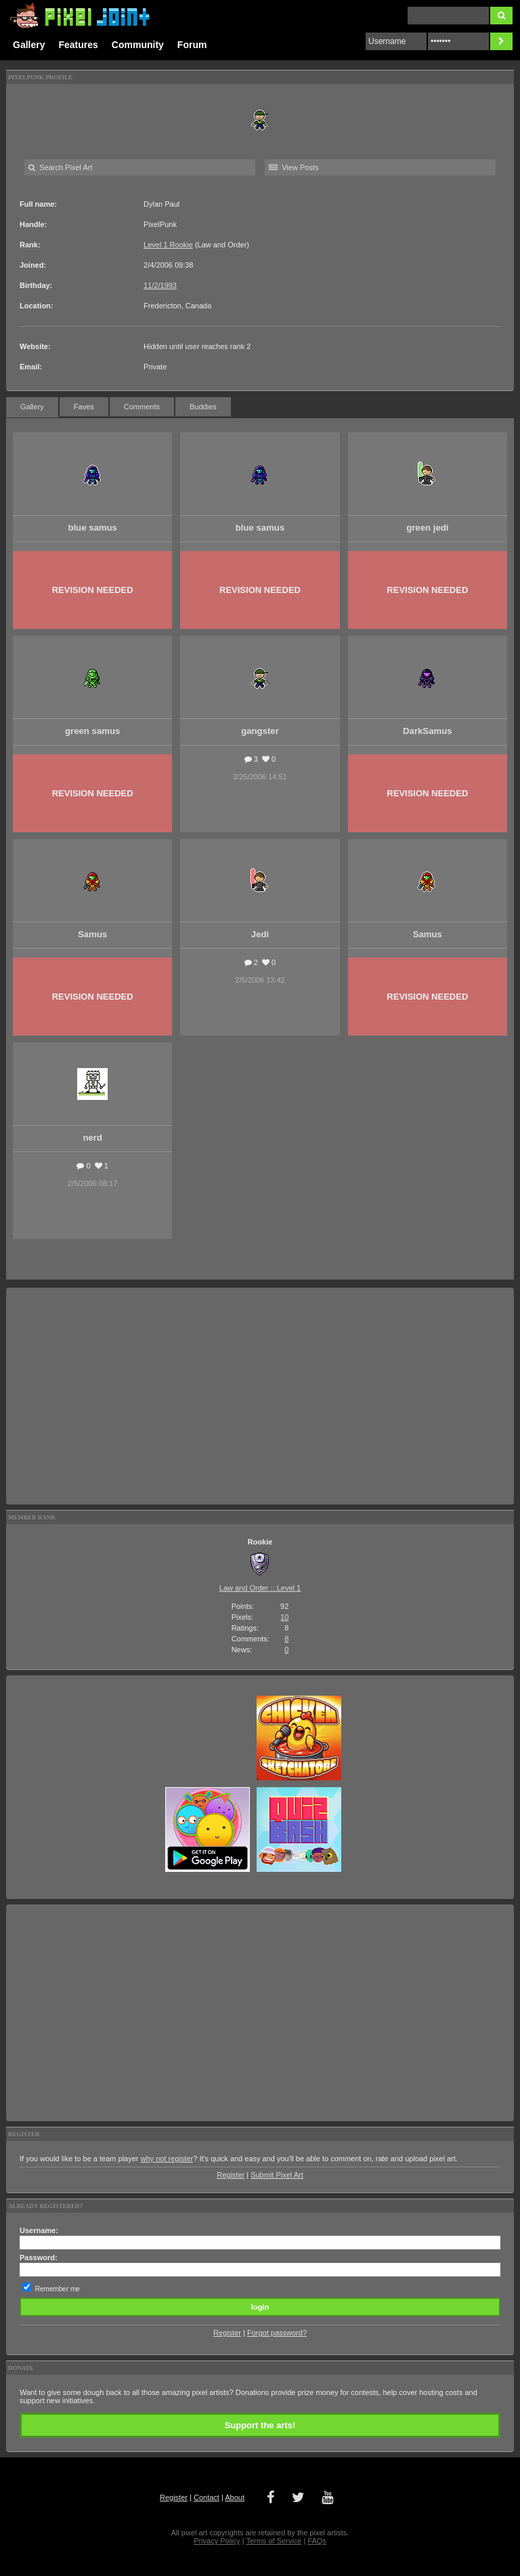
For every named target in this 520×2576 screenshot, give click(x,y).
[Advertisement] (260, 1396)
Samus (92, 934)
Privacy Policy (217, 2541)
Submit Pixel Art (277, 2175)
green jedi (427, 528)
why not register (167, 2158)
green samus (92, 731)
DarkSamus (427, 731)
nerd (92, 1137)
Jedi (260, 934)
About (234, 2497)
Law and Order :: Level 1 (260, 1588)
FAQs (316, 2541)
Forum (192, 44)
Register (230, 2175)
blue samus (92, 528)
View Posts (293, 167)
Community (138, 44)
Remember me (57, 2289)
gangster (260, 731)
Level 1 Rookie (168, 245)
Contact (206, 2497)
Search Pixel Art (60, 167)
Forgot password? (277, 2333)
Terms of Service (273, 2541)
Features (78, 44)
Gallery (29, 44)
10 (284, 1617)
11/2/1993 (160, 285)
